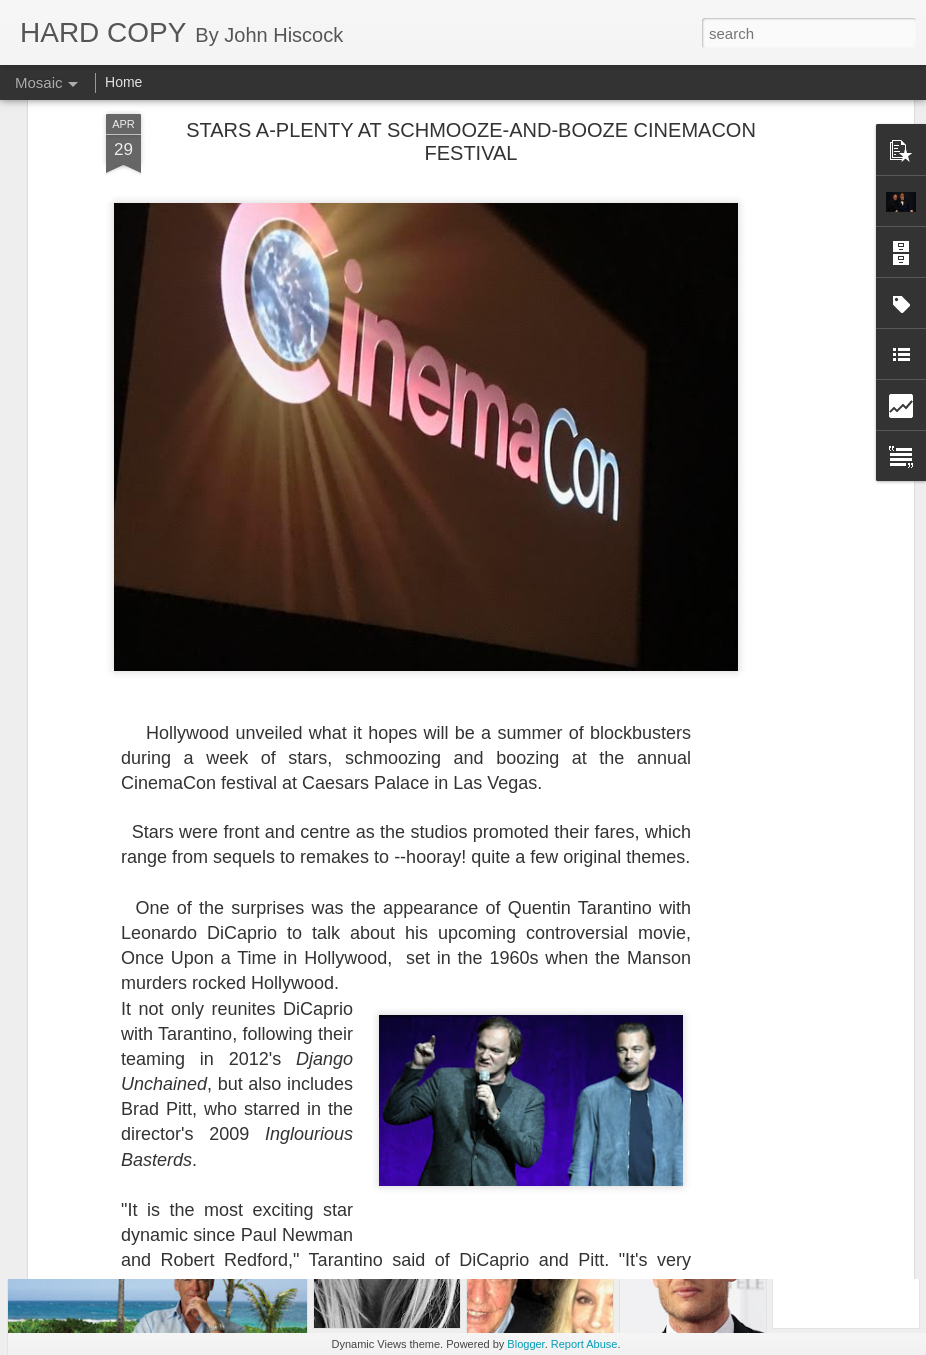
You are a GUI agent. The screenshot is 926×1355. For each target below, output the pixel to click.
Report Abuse (584, 1344)
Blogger (525, 1344)
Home (123, 82)
